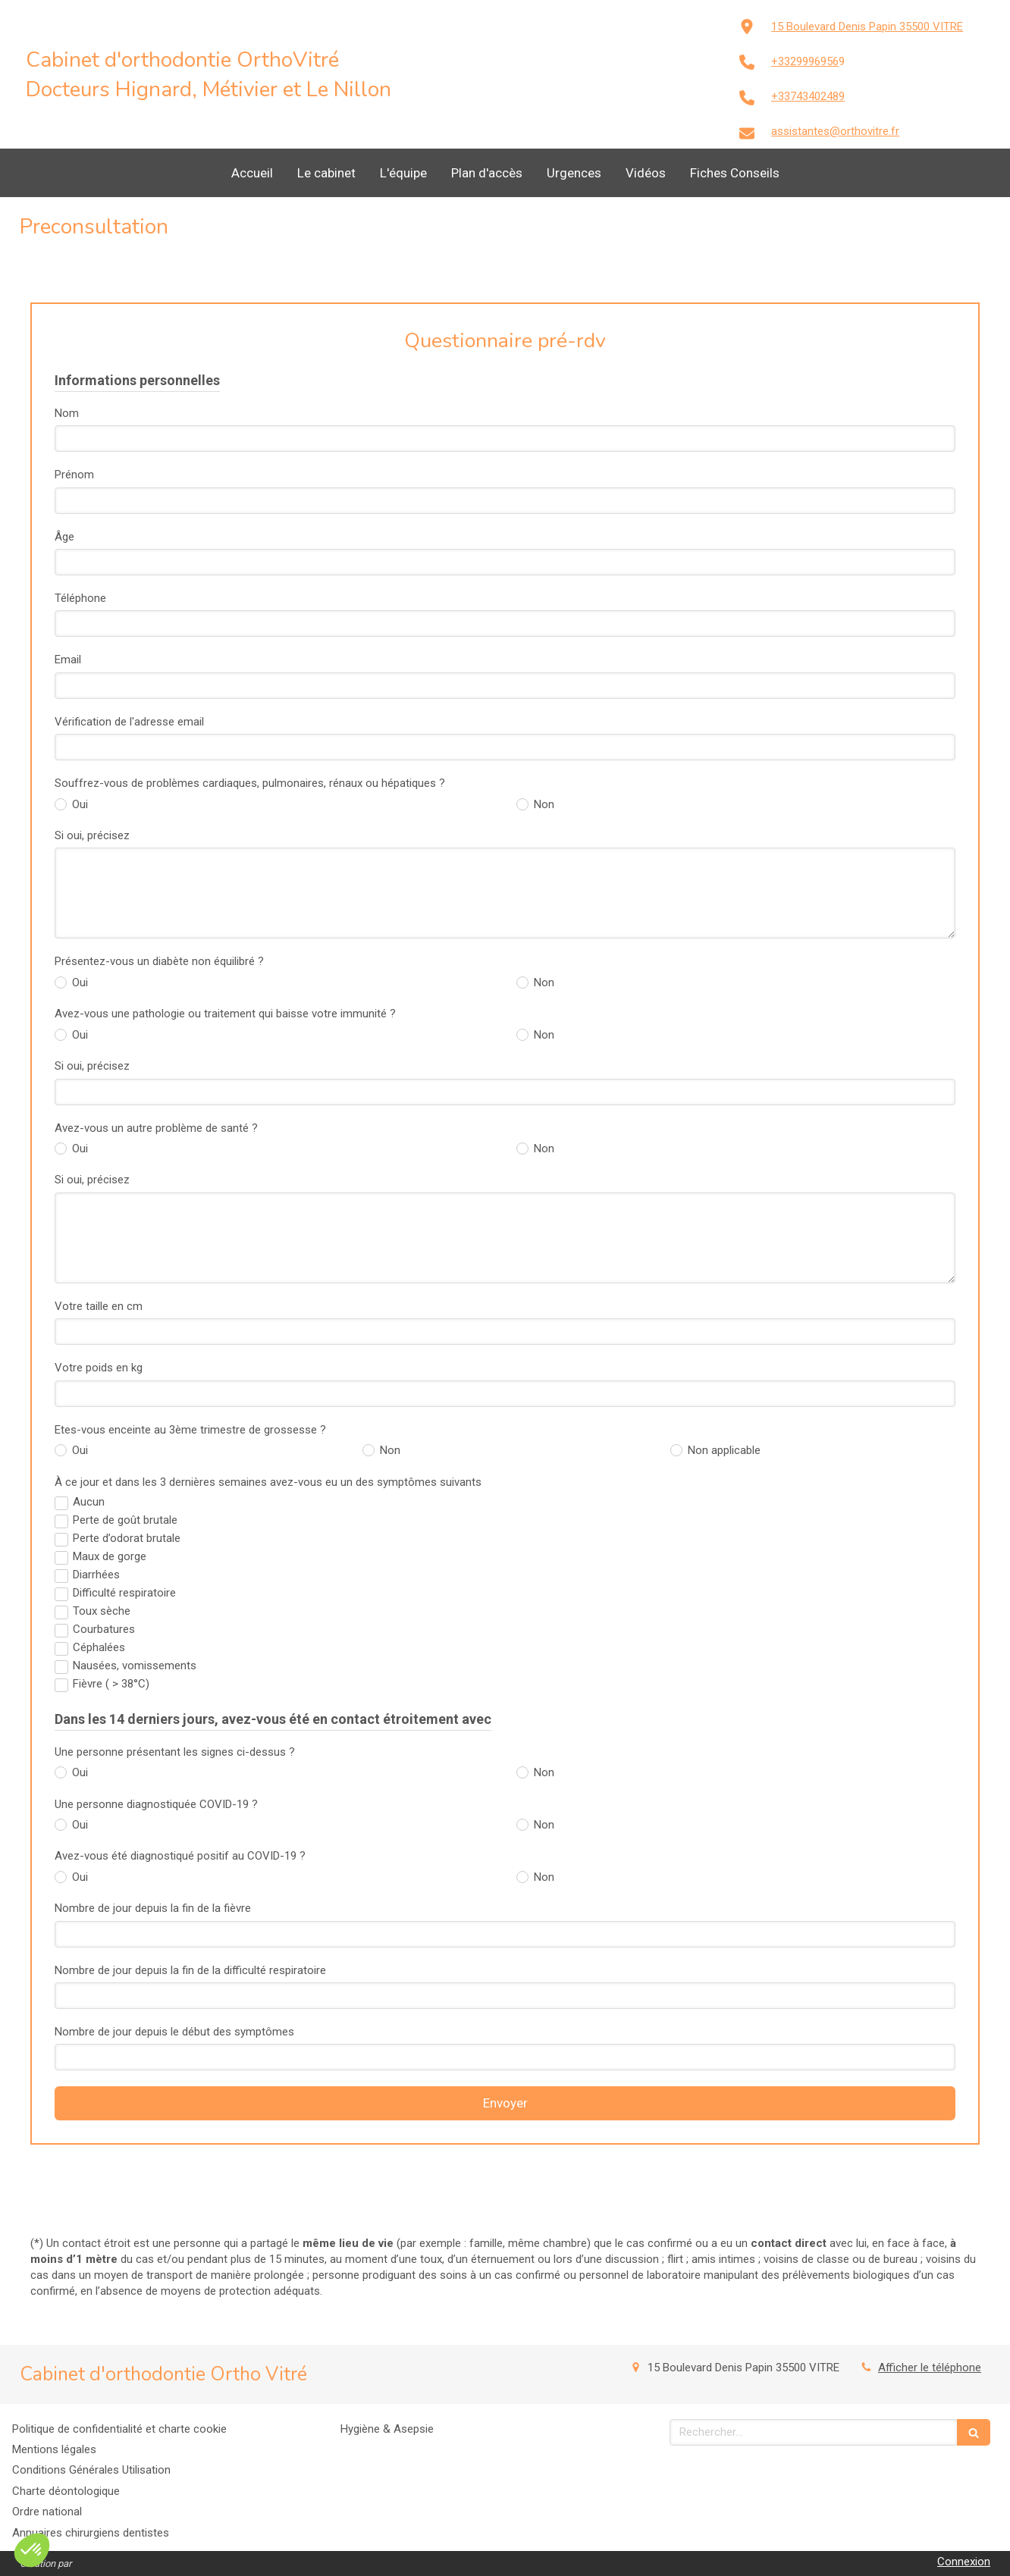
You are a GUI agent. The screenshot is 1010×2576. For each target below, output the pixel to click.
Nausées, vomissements (134, 1665)
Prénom (74, 474)
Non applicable (723, 1450)
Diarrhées (96, 1574)
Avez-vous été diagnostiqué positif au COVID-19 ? (180, 1856)
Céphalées (99, 1647)
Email (68, 659)
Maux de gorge (109, 1556)
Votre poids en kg (99, 1367)
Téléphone (80, 598)
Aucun (89, 1502)
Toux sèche (101, 1611)
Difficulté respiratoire (124, 1593)
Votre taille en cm (99, 1306)
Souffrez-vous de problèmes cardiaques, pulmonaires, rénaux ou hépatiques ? (250, 783)
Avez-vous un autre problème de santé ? (156, 1128)
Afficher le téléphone (929, 2367)
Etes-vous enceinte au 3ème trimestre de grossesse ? (190, 1430)
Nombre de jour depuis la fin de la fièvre (153, 1908)
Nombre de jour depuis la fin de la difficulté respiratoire (190, 1970)
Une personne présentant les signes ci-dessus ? (175, 1752)
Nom (67, 413)
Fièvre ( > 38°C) (111, 1684)
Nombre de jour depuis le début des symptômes (174, 2032)
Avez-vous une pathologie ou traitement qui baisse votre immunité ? (225, 1013)
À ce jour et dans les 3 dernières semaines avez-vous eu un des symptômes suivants (268, 1482)
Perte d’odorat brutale (126, 1538)
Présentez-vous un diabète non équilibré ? (159, 961)
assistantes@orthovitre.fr (835, 131)
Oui (78, 804)
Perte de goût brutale (125, 1520)
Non (542, 804)
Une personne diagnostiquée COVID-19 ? (156, 1804)
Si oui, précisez (92, 835)
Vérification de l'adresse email (129, 722)
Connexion (963, 2561)
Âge (64, 537)
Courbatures (104, 1629)
